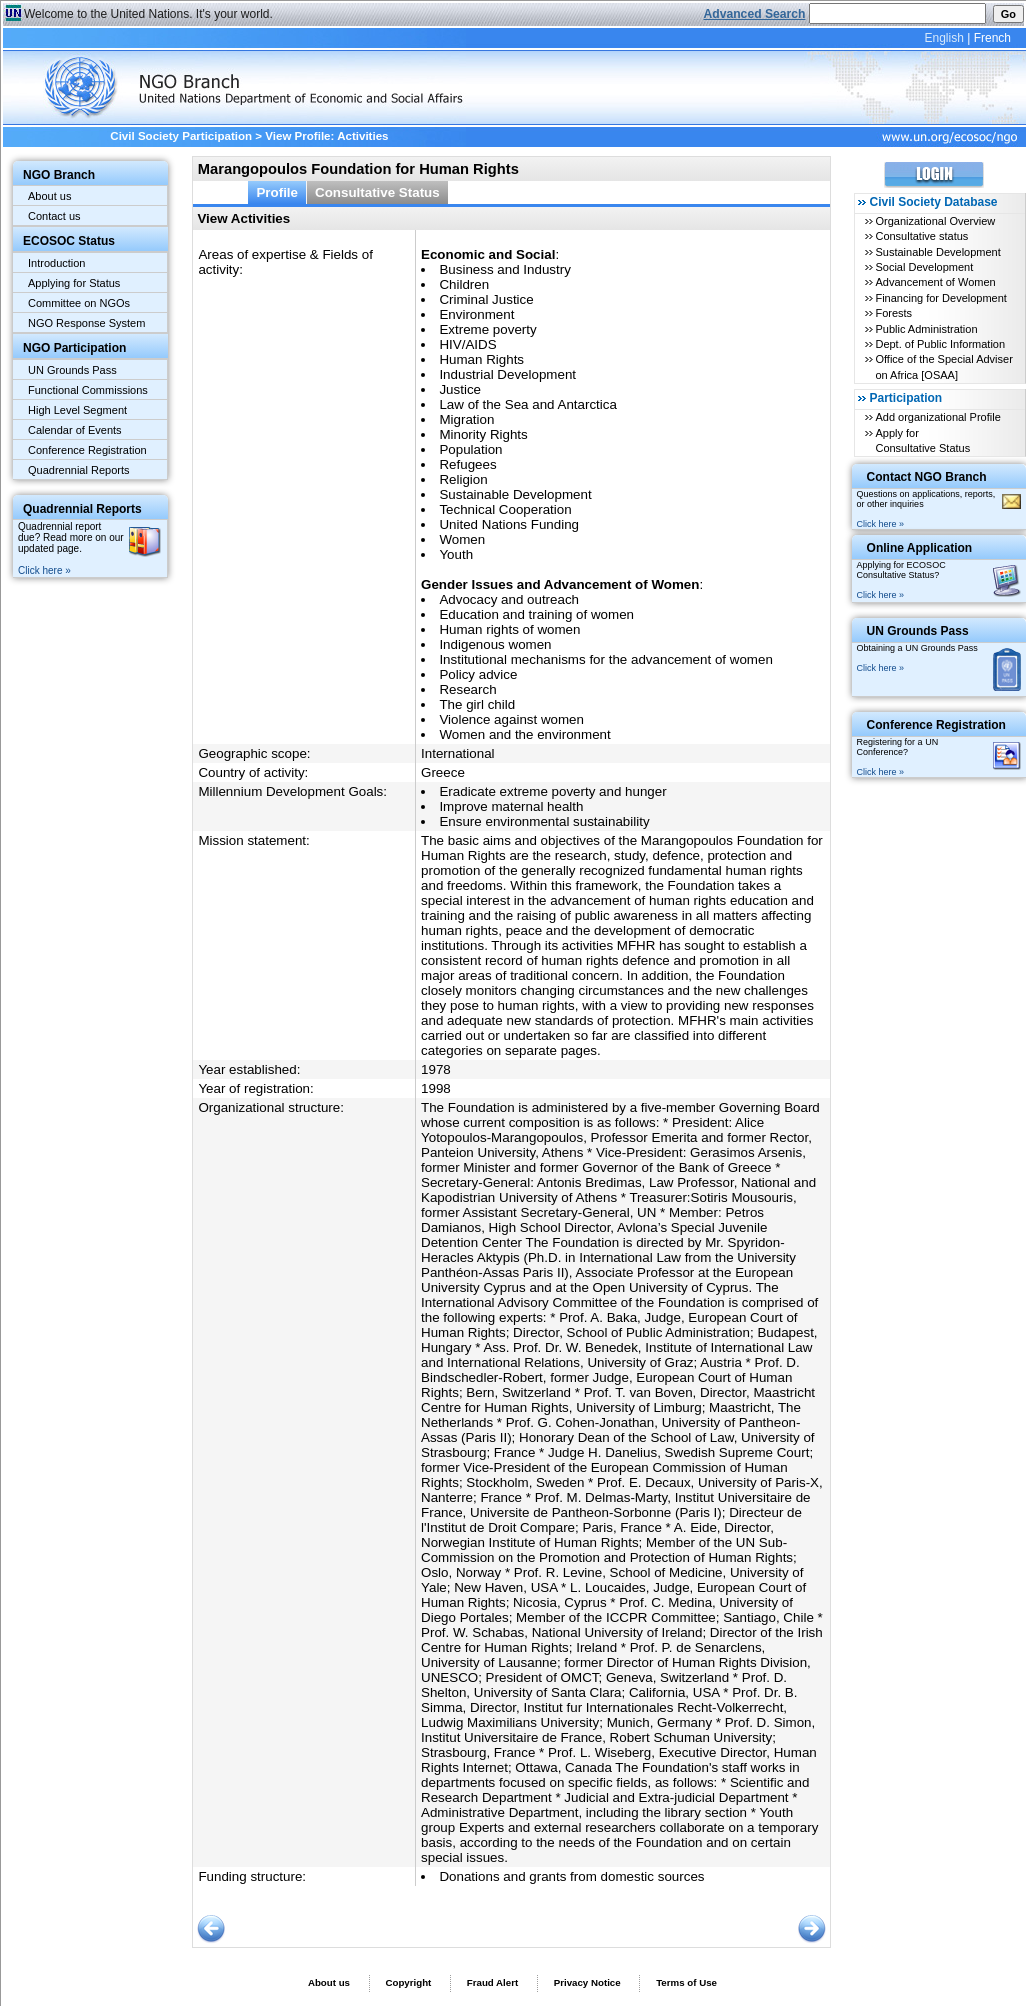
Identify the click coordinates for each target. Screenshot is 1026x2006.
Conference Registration (87, 450)
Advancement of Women (935, 282)
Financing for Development (940, 298)
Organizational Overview (935, 221)
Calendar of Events (75, 430)
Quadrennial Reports (79, 470)
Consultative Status (377, 192)
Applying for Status (74, 283)
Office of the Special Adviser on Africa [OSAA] (943, 366)
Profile (277, 192)
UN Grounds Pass (72, 370)
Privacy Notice (587, 1982)
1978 (436, 1069)
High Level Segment (77, 410)
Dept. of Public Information (940, 344)
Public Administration (926, 329)
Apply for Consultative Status (922, 440)
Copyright (408, 1982)
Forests (893, 313)
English (943, 38)
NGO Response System (86, 323)
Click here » (44, 570)
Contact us (54, 216)
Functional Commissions (88, 390)
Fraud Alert (492, 1982)
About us (49, 196)
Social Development (924, 267)
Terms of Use (686, 1982)
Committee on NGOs (79, 303)
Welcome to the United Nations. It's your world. (148, 14)
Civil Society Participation (181, 136)
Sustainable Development (937, 252)
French (992, 38)
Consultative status (921, 236)
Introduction (56, 263)
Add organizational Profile (937, 417)
